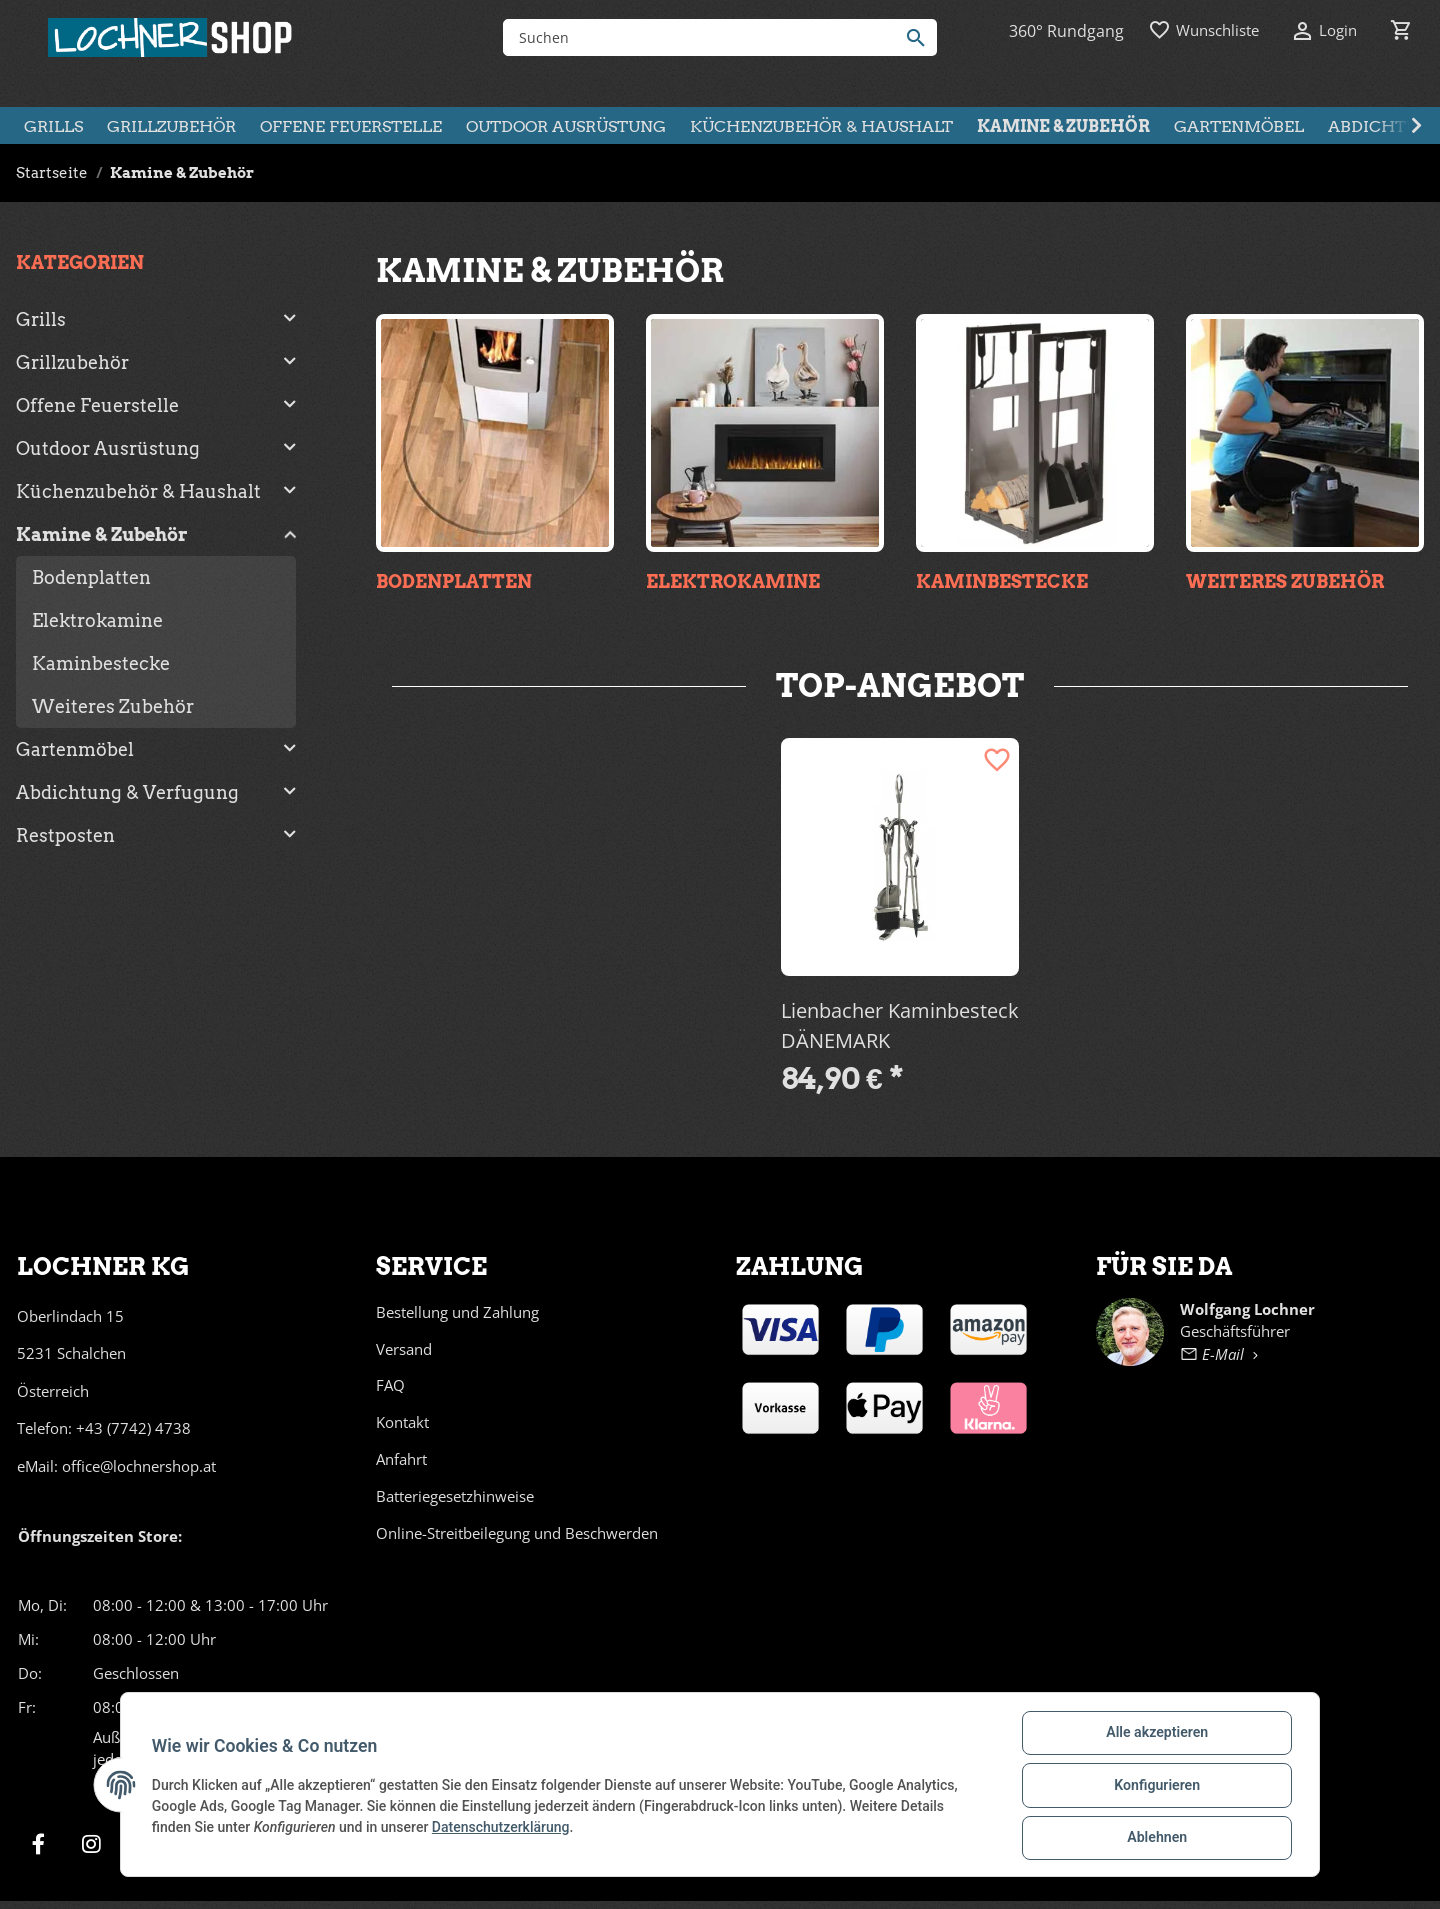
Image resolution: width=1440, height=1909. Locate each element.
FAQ (390, 1385)
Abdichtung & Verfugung (127, 792)
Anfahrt (401, 1459)
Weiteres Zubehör (1285, 581)
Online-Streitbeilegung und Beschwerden (517, 1533)
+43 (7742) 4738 (133, 1428)
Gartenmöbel (75, 749)
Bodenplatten (454, 581)
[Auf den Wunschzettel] (997, 760)
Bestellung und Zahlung (457, 1312)
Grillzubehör (72, 362)
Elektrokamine (733, 581)
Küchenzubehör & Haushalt (138, 491)
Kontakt (402, 1422)
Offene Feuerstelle (97, 405)
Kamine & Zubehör (102, 534)
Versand (404, 1349)
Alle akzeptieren (1155, 1734)
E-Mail (1221, 1354)
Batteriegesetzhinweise (455, 1496)
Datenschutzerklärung (502, 1828)
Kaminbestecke (1002, 581)
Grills (41, 319)
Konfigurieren (1155, 1786)
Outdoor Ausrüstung (108, 448)
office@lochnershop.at (139, 1466)
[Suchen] (704, 37)
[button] (156, 319)
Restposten (65, 835)
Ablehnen (1155, 1838)
